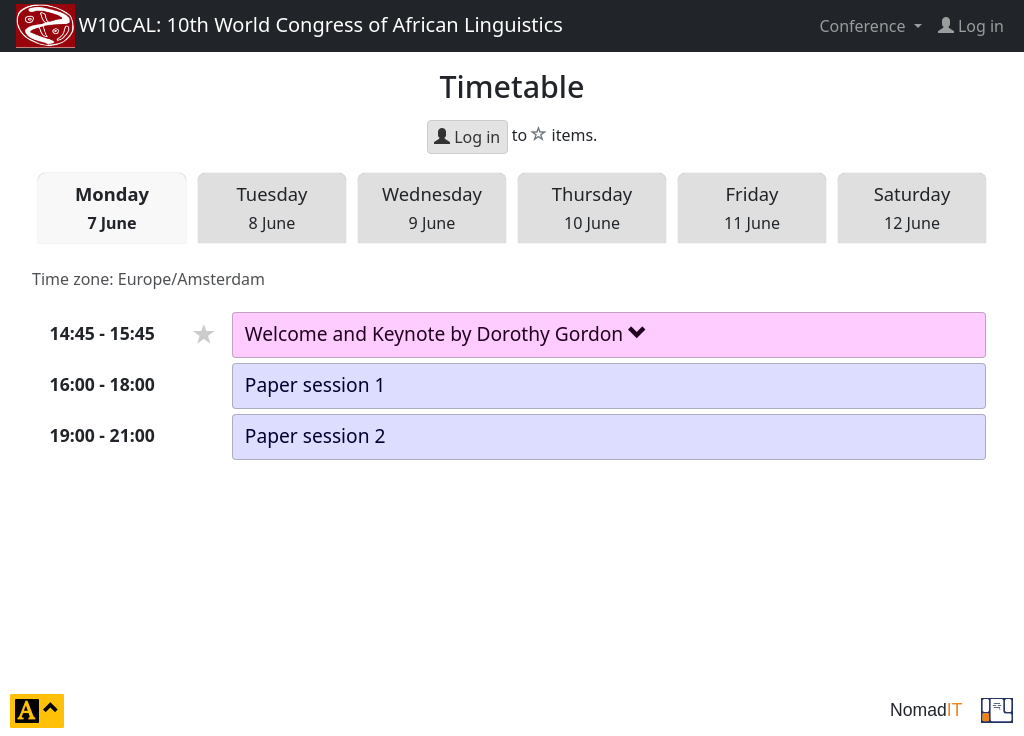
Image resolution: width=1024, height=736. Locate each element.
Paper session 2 (315, 435)
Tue (272, 207)
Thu (592, 207)
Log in (467, 137)
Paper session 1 (315, 384)
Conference (864, 26)
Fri (752, 207)
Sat (912, 207)
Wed (432, 207)
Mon (112, 207)
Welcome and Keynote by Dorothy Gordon (446, 333)
